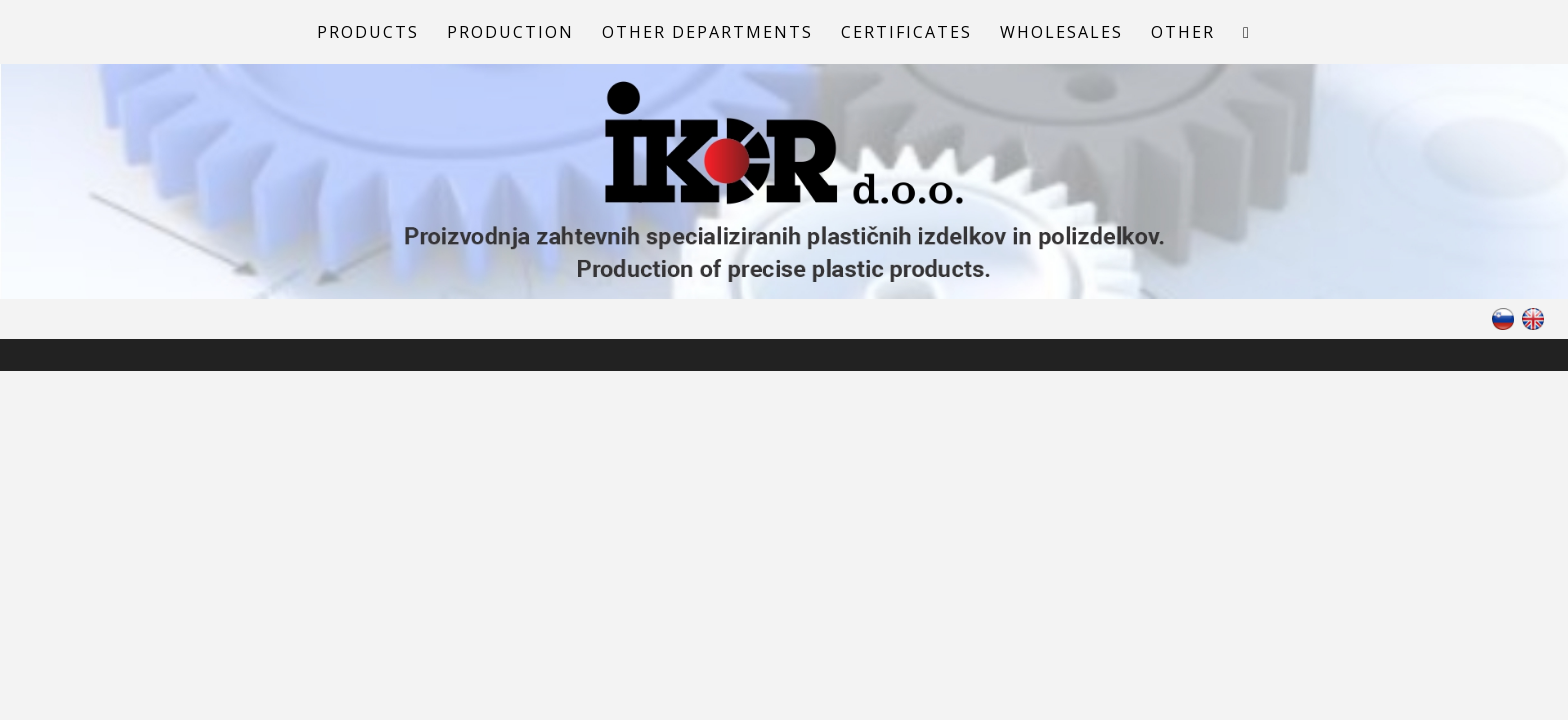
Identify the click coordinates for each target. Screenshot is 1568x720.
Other (1183, 32)
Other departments (707, 32)
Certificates (906, 32)
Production (510, 32)
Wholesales (1061, 32)
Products (368, 32)
